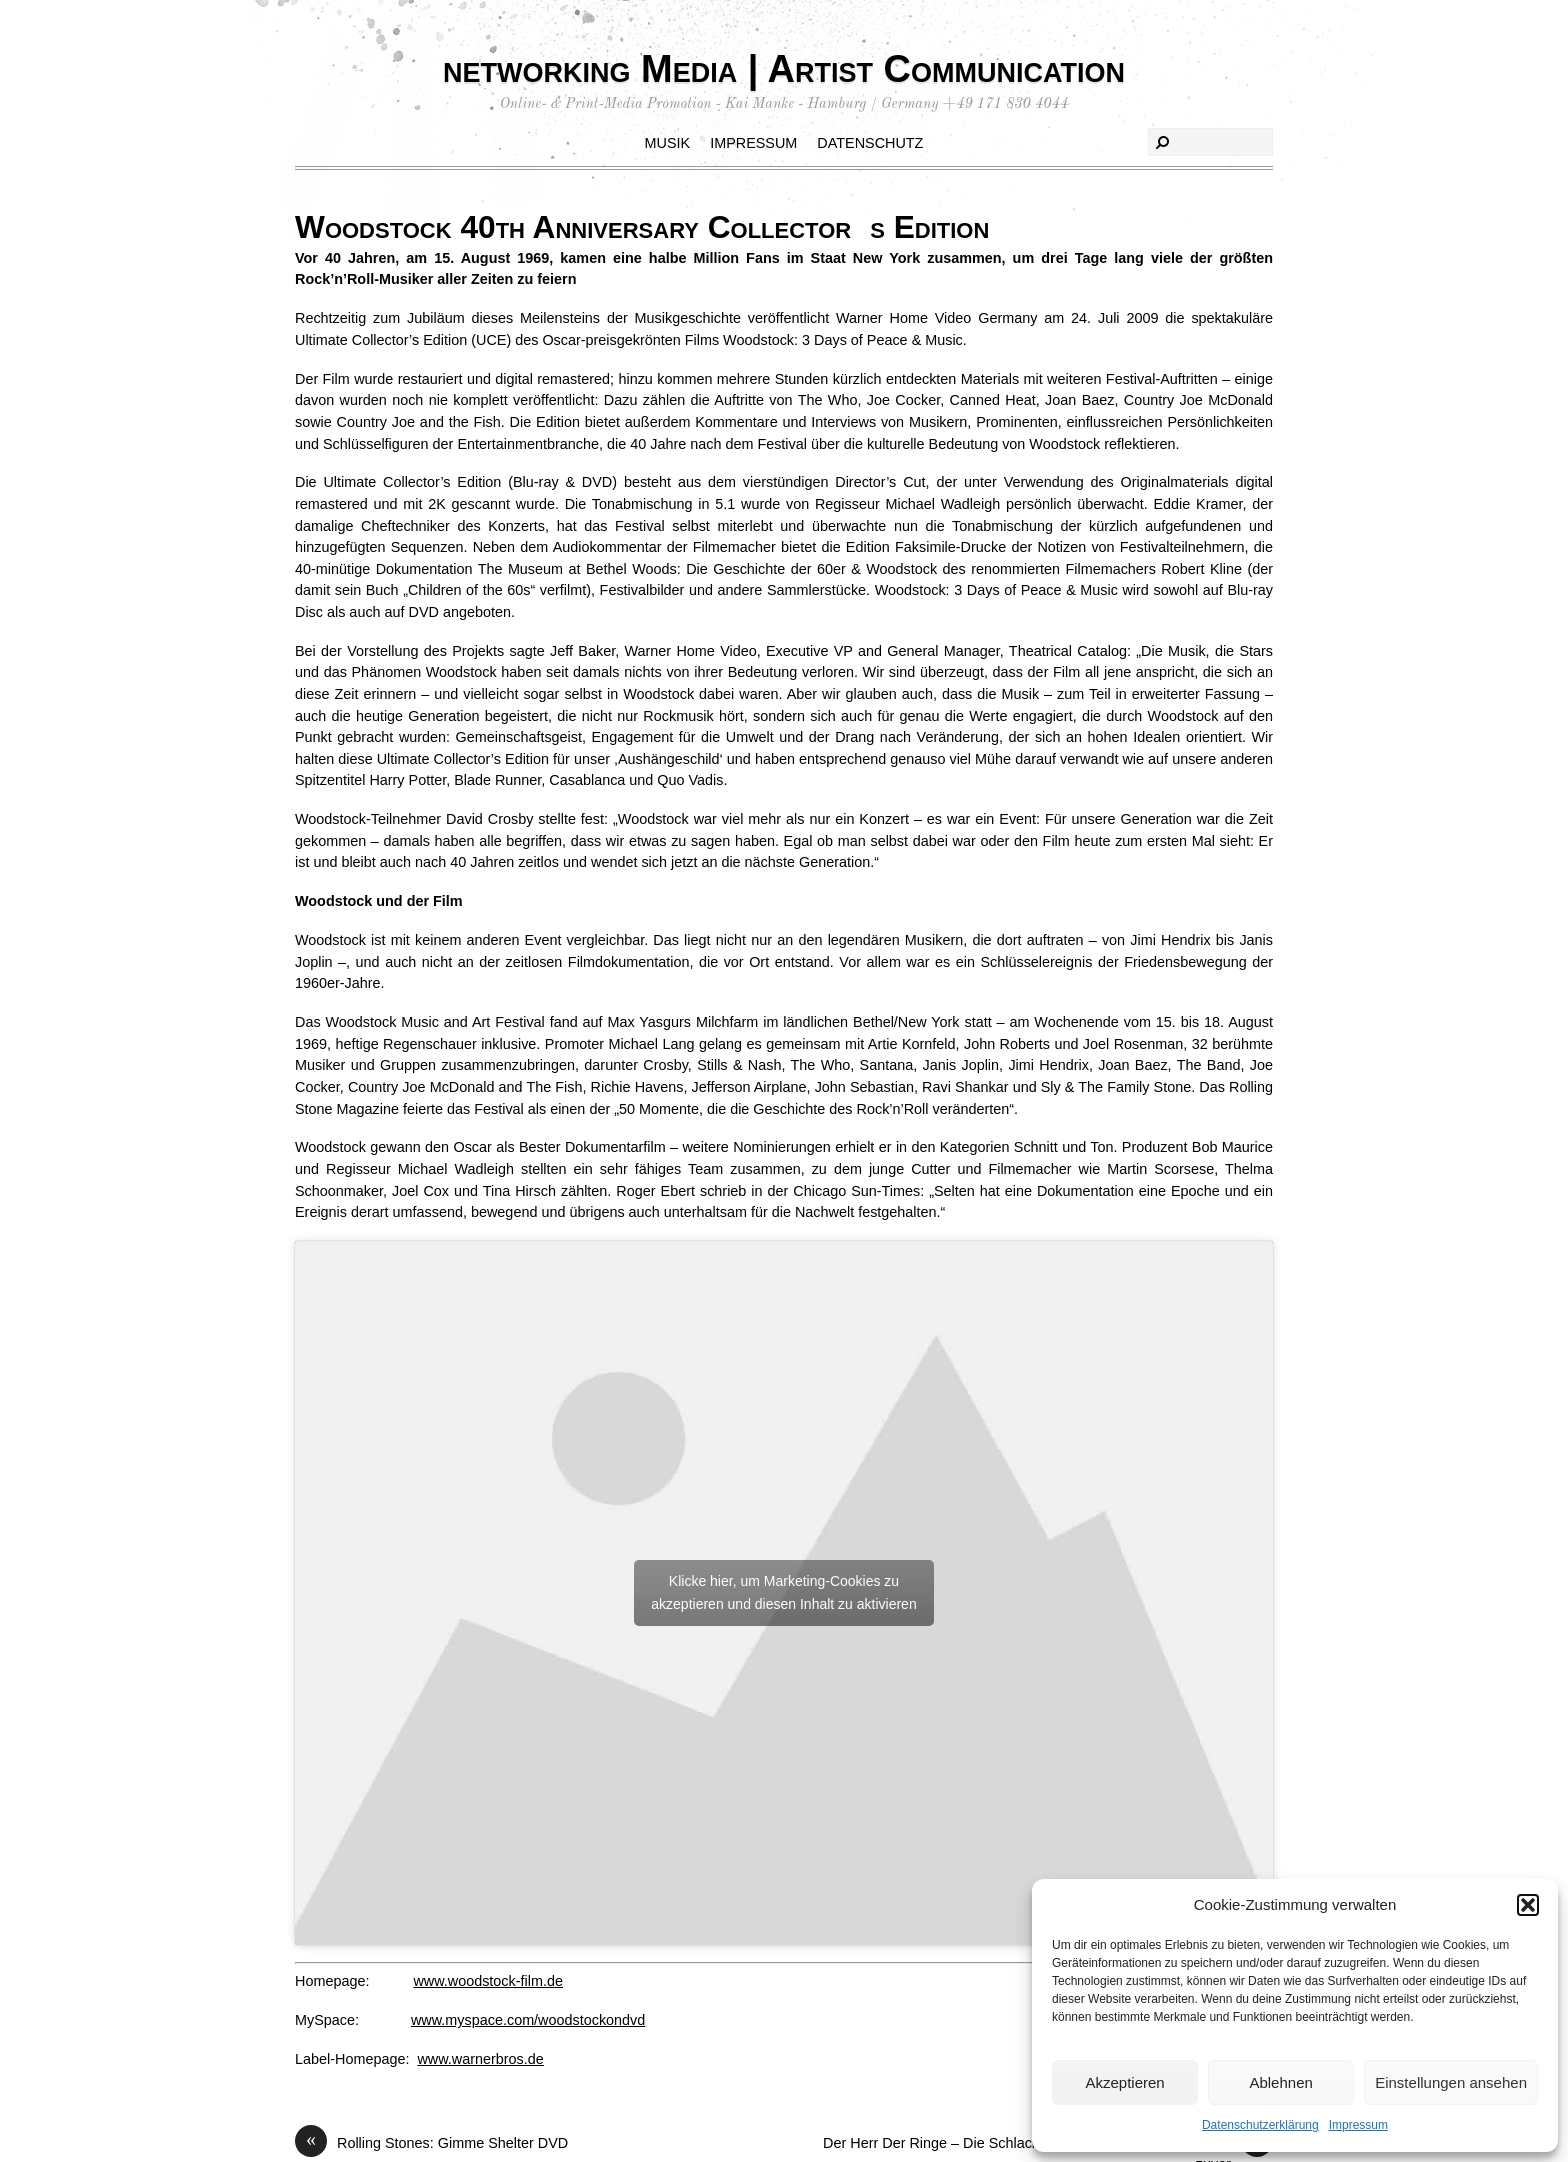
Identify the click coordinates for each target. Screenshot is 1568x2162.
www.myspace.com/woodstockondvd (528, 2020)
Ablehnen (1280, 2082)
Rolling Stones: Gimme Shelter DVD (431, 2144)
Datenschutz (870, 143)
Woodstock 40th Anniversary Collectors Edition (642, 227)
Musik (668, 143)
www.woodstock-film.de (488, 1981)
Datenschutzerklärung (1260, 2125)
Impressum (1358, 2125)
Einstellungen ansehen (1451, 2082)
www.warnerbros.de (480, 2059)
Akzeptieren (1124, 2082)
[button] (1528, 1905)
